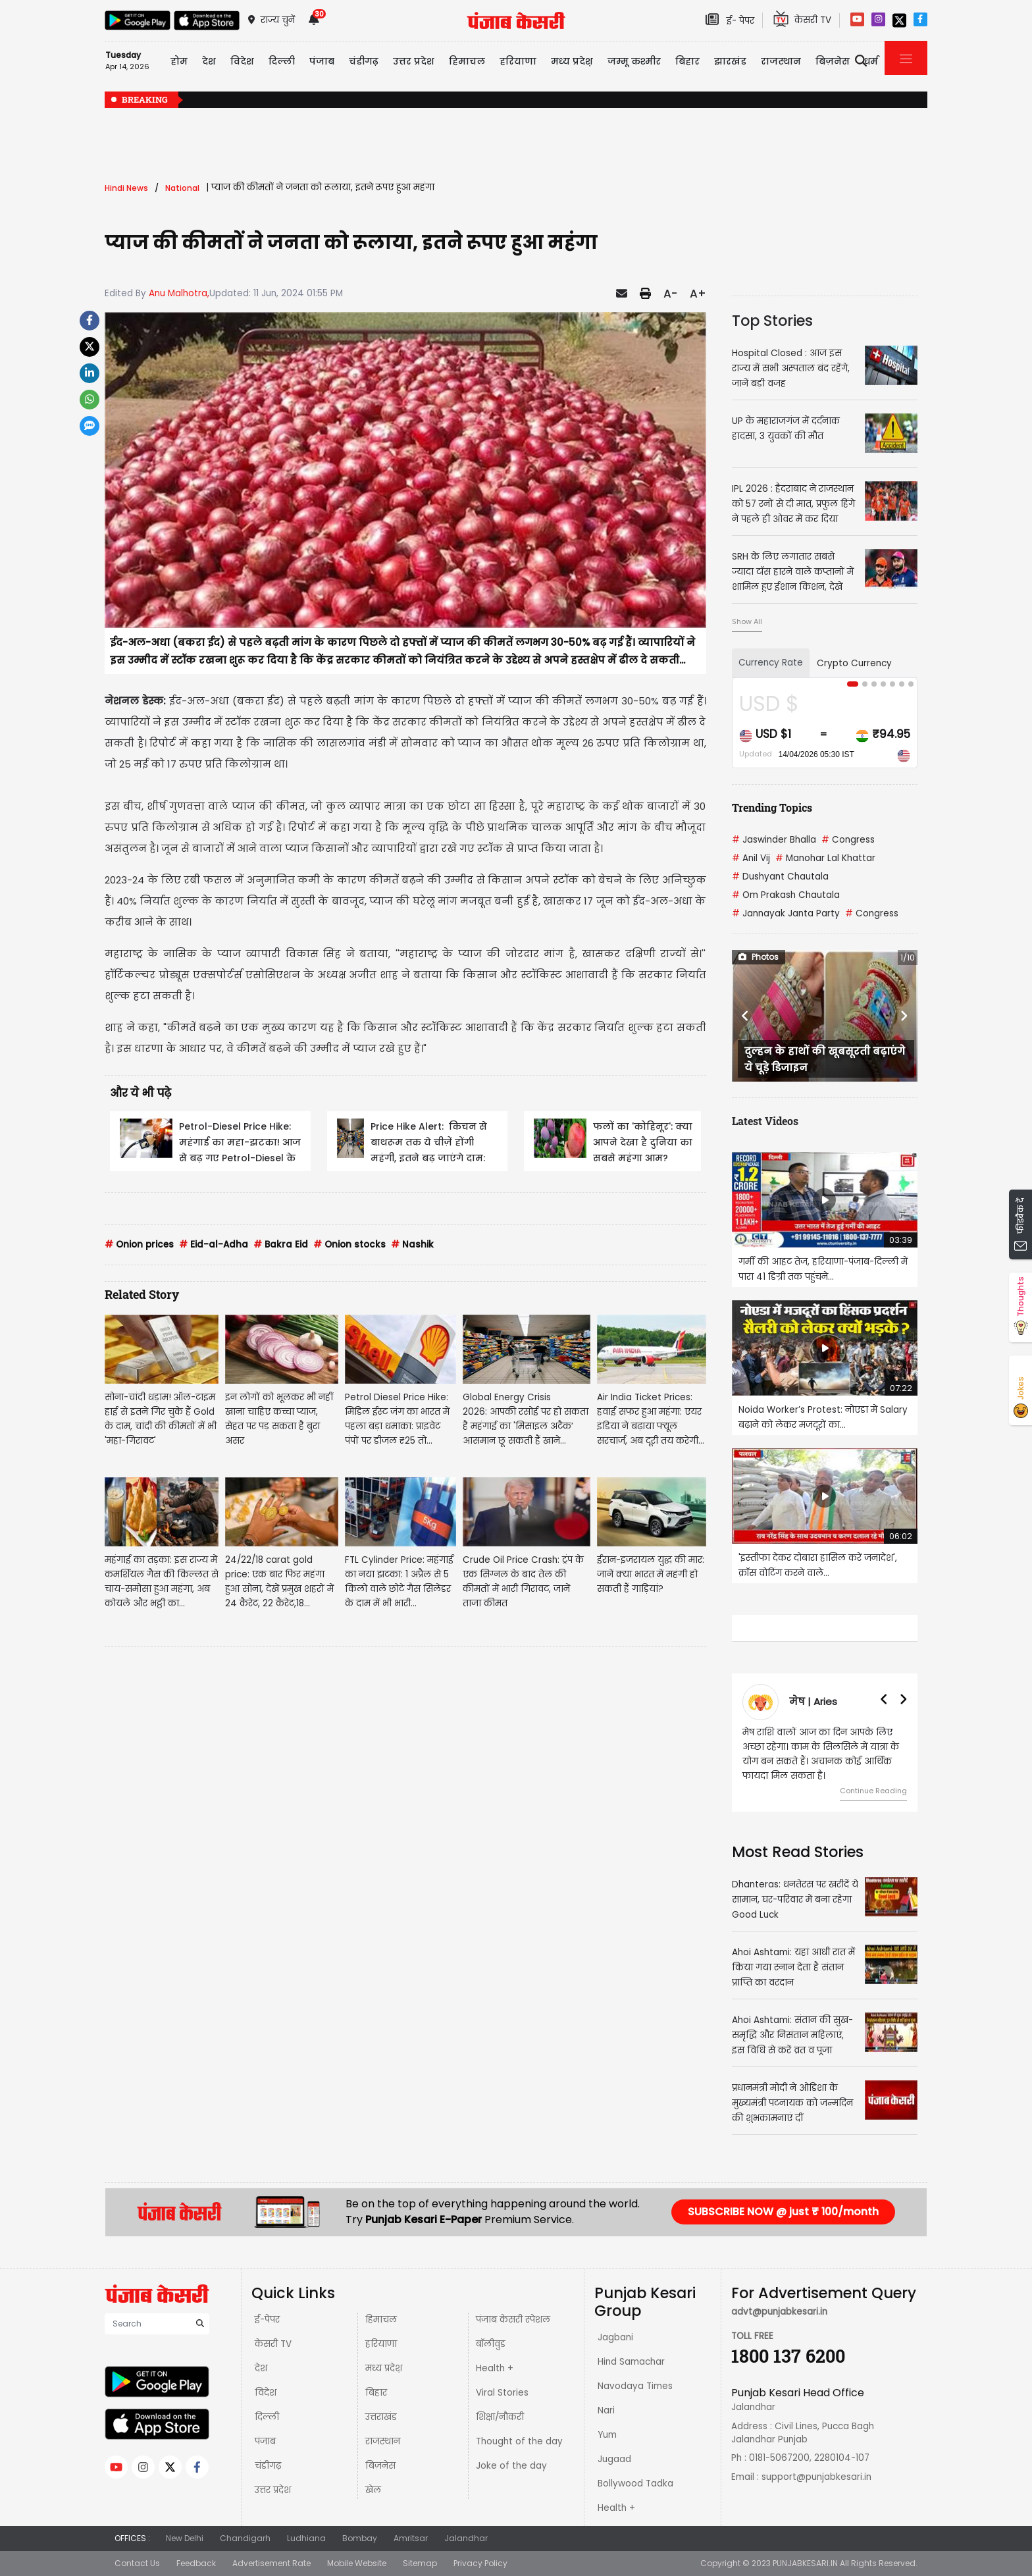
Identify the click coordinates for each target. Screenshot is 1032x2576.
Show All (747, 621)
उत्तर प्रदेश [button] (413, 61)
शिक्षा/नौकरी (500, 2417)
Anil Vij (751, 858)
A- (670, 294)
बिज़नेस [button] (832, 61)
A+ (698, 294)
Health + (494, 2368)
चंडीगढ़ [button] (363, 61)
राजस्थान (382, 2441)
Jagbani (615, 2337)
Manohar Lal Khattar (825, 858)
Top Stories (772, 320)
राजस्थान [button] (781, 61)
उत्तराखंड (381, 2417)
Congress (848, 839)
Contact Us (137, 2563)
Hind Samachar (631, 2361)
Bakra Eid (280, 1244)
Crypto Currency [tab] (854, 663)
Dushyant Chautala (780, 876)
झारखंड (730, 61)
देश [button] (209, 61)
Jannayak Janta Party (786, 913)
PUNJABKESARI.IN (805, 2563)
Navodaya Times (635, 2386)
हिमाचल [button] (467, 61)
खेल (373, 2490)
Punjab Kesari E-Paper (424, 2219)
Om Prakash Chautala (786, 895)
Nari (606, 2410)
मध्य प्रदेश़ (383, 2368)
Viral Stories (502, 2392)
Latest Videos (765, 1121)
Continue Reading (873, 1790)
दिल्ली (282, 61)
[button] (746, 1016)
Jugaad (614, 2459)
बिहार (376, 2392)
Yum (607, 2435)
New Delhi (184, 2538)
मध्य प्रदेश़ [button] (572, 61)
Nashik (412, 1244)
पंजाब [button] (321, 61)
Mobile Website (356, 2563)
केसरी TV (273, 2344)
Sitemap (420, 2563)
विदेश (265, 2392)
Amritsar (411, 2538)
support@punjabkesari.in (816, 2477)
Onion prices (139, 1244)
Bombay (359, 2538)
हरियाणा (381, 2344)
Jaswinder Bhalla (774, 839)
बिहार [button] (687, 61)
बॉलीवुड (490, 2344)
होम (179, 61)
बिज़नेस (380, 2465)
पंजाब (265, 2441)
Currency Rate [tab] (770, 662)
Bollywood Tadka (635, 2483)
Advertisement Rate (271, 2563)
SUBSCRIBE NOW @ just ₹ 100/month (783, 2211)
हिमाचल (381, 2319)
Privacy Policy (480, 2563)
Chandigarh (245, 2538)
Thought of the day (519, 2441)
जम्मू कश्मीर (634, 61)
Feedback (196, 2563)
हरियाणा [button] (518, 61)
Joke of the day (511, 2465)
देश (261, 2368)
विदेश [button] (242, 61)
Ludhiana (306, 2538)
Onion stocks (349, 1244)
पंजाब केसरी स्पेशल (513, 2319)
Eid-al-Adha (213, 1244)
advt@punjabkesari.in (779, 2311)
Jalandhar (466, 2538)
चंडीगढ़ (268, 2465)
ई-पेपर (267, 2319)
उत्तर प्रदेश (273, 2490)
